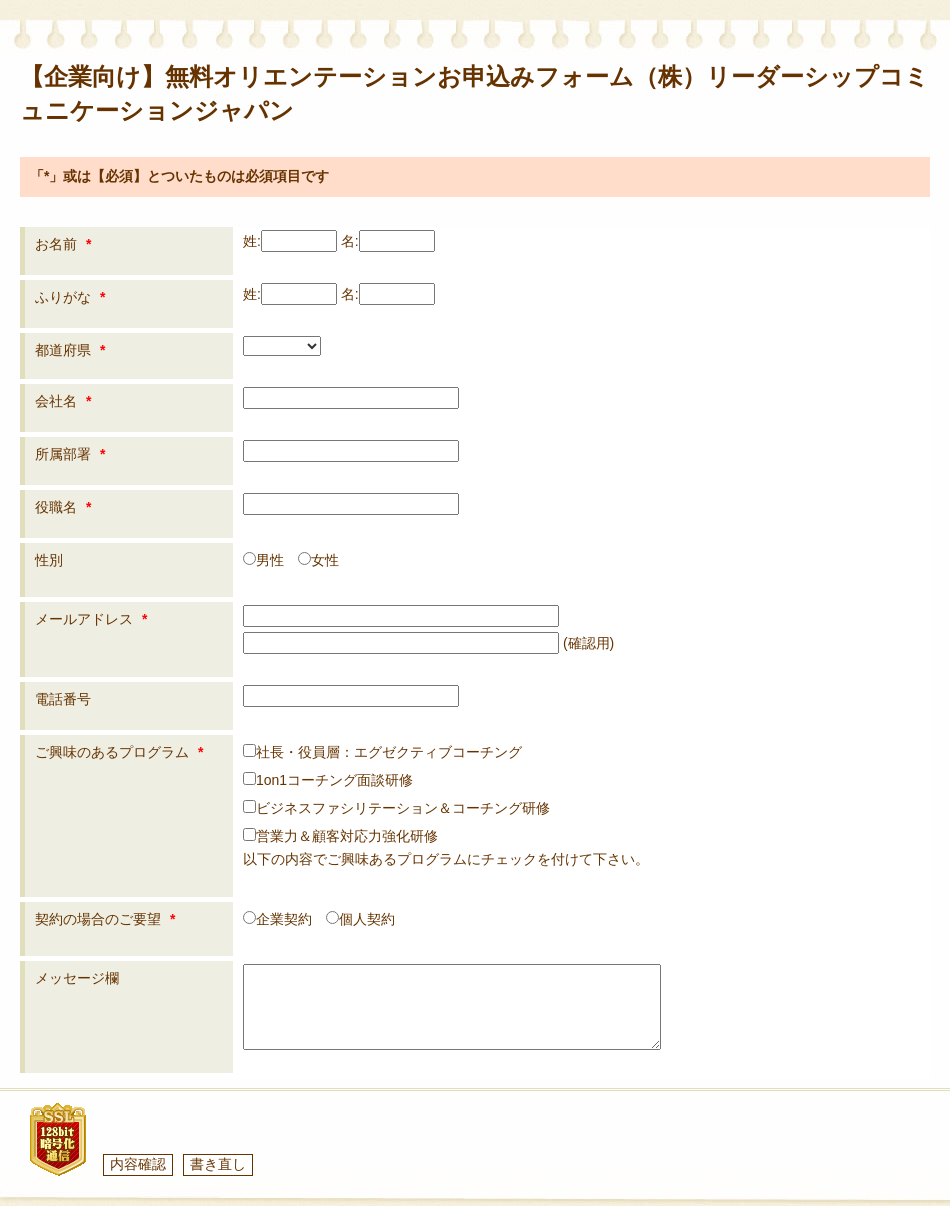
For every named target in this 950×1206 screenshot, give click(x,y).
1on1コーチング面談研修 (328, 780)
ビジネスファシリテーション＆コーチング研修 (396, 808)
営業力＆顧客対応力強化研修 (340, 836)
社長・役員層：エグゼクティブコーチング (382, 752)
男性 (263, 560)
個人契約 (360, 919)
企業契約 (277, 919)
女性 (318, 560)
